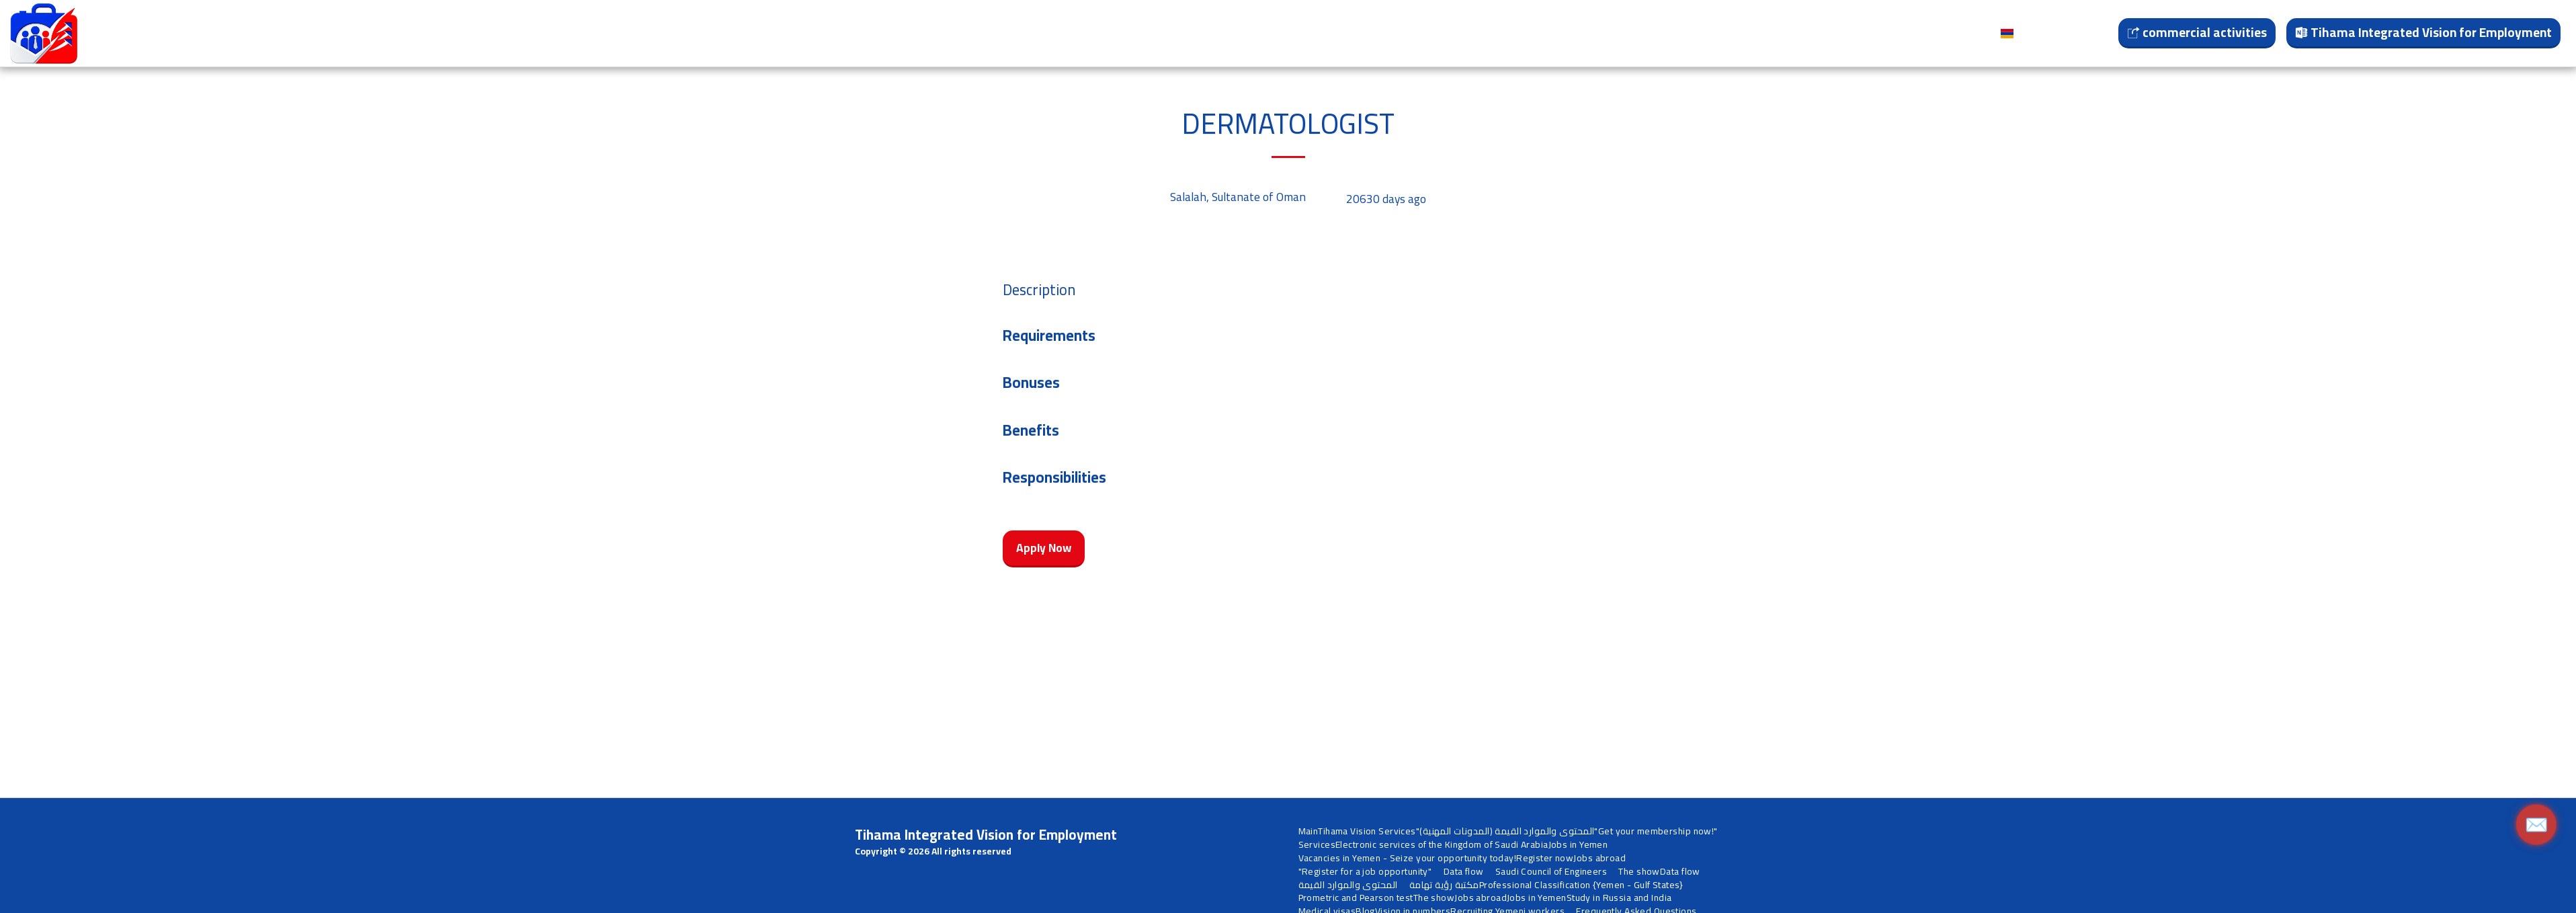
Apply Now (1043, 548)
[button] (510, 33)
